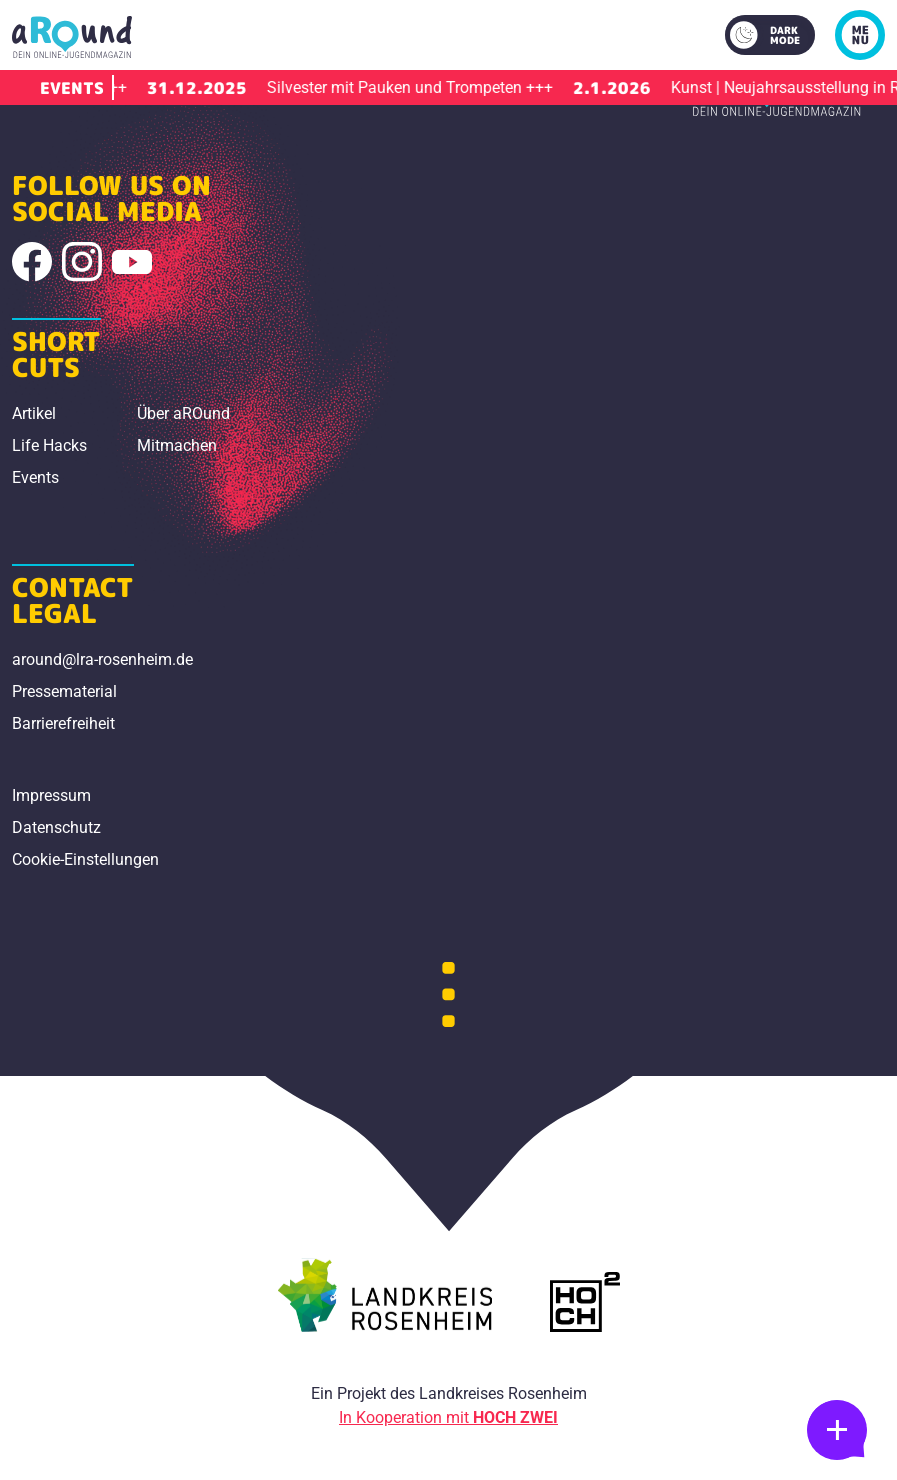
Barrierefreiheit (63, 723)
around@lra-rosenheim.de (102, 659)
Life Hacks (49, 445)
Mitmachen (177, 445)
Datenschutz (56, 827)
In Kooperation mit (448, 1417)
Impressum (51, 795)
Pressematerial (64, 691)
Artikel (34, 413)
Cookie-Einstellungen (85, 859)
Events (35, 477)
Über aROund (183, 413)
